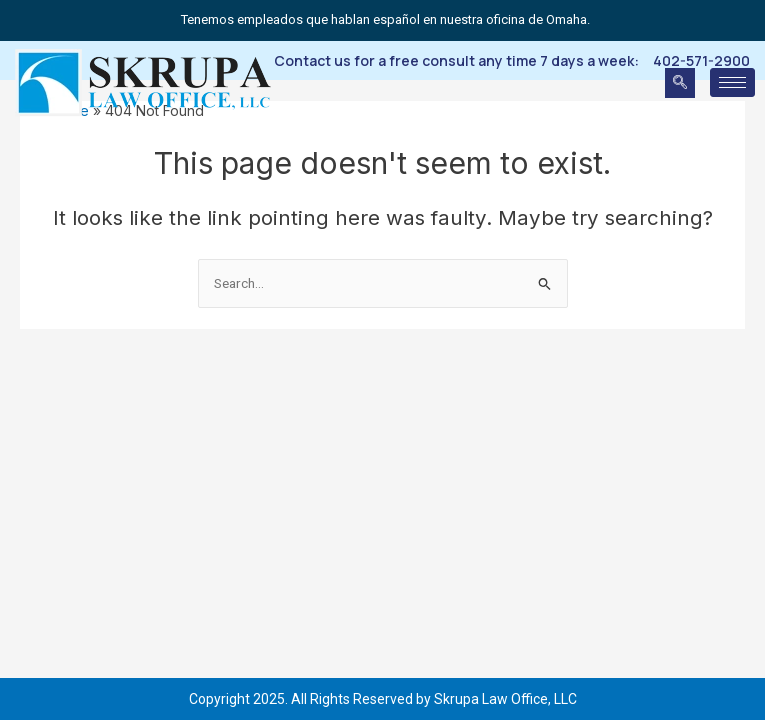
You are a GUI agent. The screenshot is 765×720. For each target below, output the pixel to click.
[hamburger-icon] (732, 82)
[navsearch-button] (680, 83)
